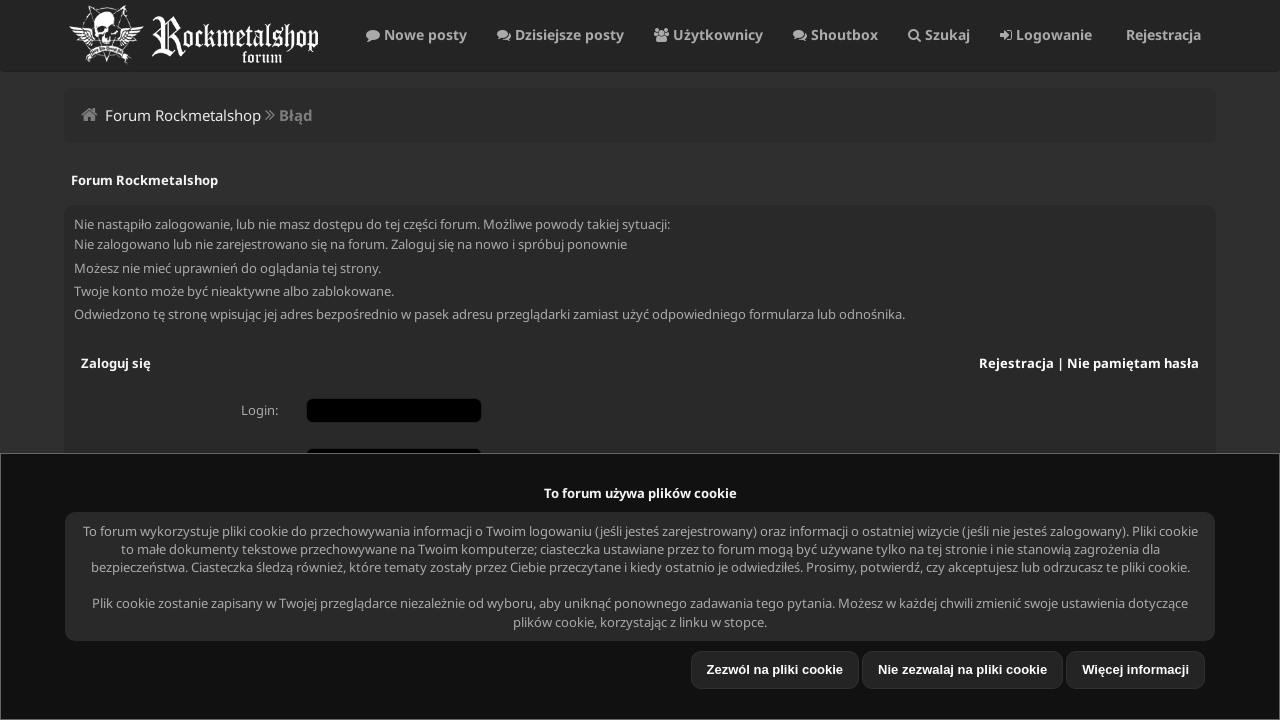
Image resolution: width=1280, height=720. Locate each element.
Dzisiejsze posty (560, 34)
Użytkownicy (708, 34)
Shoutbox (835, 34)
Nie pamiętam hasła (1133, 363)
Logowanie (1046, 34)
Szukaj (939, 34)
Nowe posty (416, 34)
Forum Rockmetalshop (183, 115)
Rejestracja (1161, 34)
